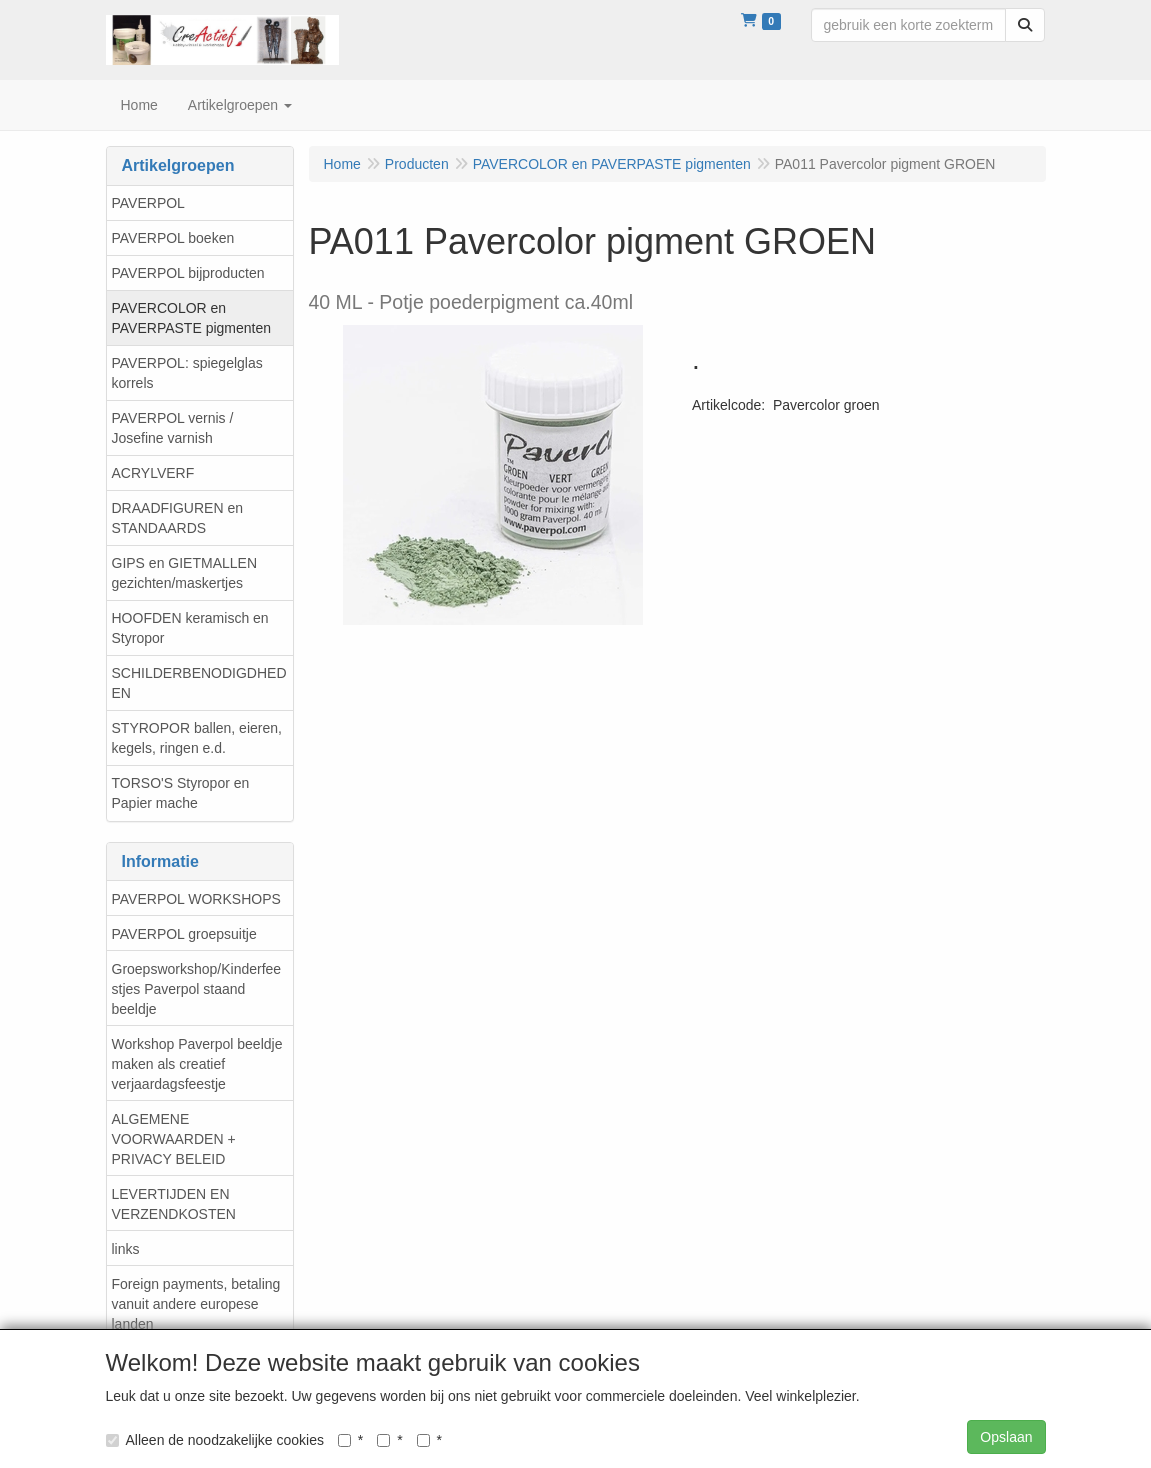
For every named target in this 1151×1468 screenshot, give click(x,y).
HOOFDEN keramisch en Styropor (190, 628)
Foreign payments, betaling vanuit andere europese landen (196, 1304)
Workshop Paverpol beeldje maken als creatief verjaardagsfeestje (197, 1064)
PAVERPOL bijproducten (188, 273)
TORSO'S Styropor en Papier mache (181, 793)
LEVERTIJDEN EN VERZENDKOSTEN (174, 1204)
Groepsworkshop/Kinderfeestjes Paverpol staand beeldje (197, 989)
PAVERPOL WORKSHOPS (196, 899)
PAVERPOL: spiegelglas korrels (187, 373)
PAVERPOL (148, 203)
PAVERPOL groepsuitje (184, 934)
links (126, 1249)
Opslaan (1006, 1437)
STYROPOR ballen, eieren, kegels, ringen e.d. (197, 738)
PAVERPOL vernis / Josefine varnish (173, 428)
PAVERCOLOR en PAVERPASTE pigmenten (192, 318)
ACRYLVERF (153, 473)
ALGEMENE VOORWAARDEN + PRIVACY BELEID (174, 1139)
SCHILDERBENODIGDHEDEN (199, 683)
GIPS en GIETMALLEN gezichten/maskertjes (185, 573)
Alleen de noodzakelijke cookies (215, 1440)
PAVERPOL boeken (173, 238)
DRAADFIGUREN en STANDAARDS (177, 518)
